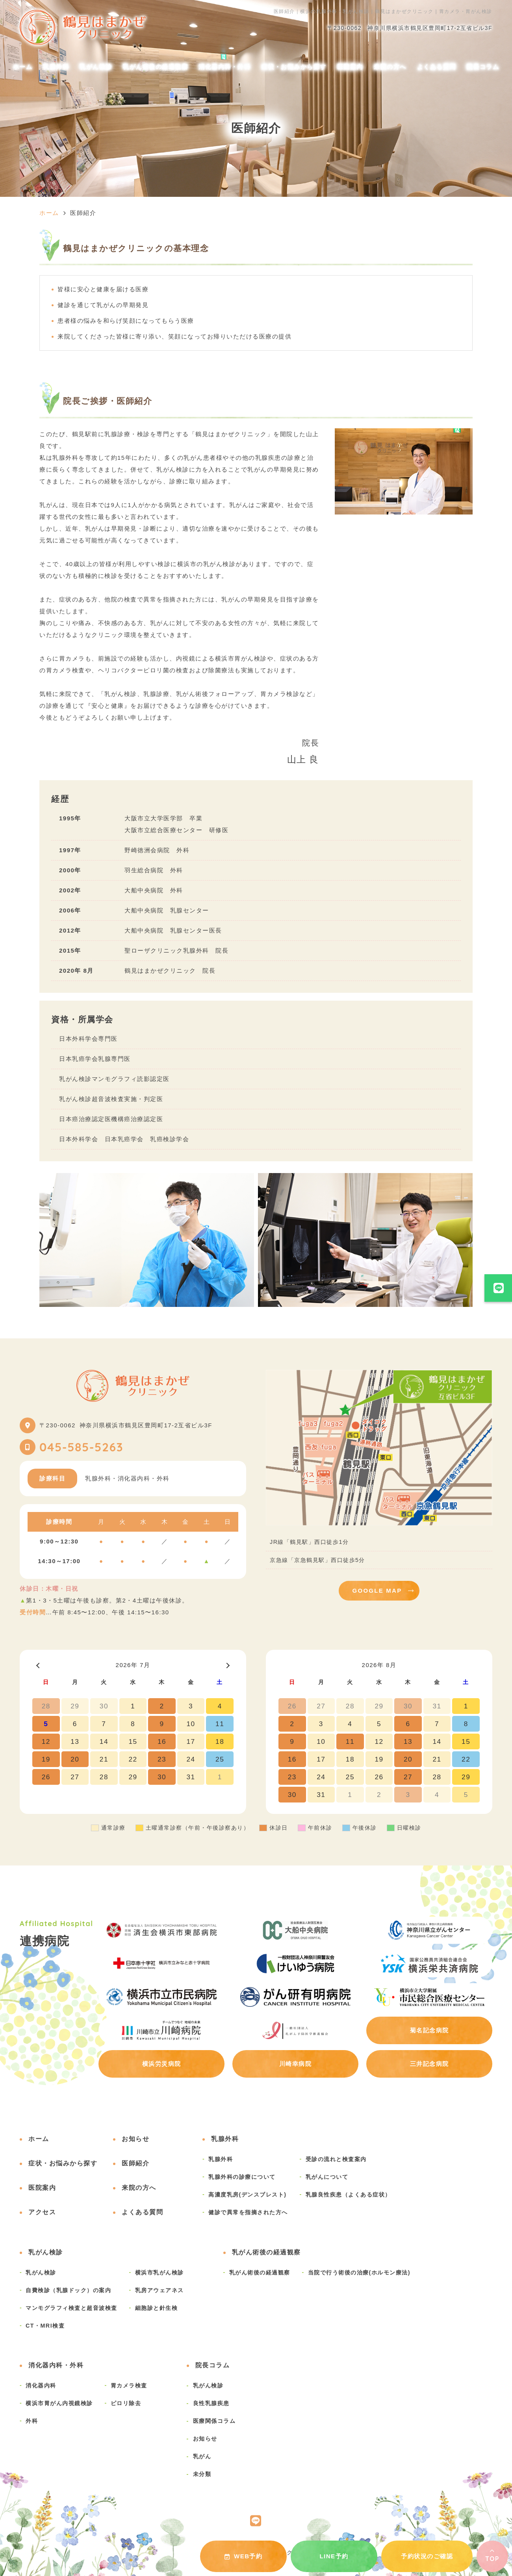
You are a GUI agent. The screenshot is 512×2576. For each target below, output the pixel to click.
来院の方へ (390, 66)
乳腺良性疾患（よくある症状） (348, 2194)
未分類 (202, 2474)
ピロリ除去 (126, 2403)
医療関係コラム (214, 2421)
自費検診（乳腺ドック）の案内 (68, 2290)
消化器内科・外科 (224, 66)
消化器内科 (41, 2385)
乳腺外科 (56, 66)
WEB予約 (243, 2556)
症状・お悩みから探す (294, 66)
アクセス (42, 2212)
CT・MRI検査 (45, 2325)
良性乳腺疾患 (211, 2403)
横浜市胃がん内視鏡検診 (59, 2403)
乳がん (202, 2456)
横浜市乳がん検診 (159, 2272)
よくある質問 (436, 66)
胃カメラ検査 (129, 2385)
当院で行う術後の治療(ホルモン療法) (359, 2272)
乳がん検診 (96, 66)
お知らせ (135, 2139)
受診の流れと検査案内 (336, 2159)
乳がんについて (327, 2177)
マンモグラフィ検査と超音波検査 (71, 2308)
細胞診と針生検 (156, 2308)
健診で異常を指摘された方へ (248, 2212)
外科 (32, 2421)
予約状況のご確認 (427, 2556)
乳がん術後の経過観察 (155, 66)
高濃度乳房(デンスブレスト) (247, 2194)
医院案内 (350, 66)
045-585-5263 (81, 1447)
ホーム (23, 66)
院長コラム (483, 66)
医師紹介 (135, 2163)
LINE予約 (333, 2556)
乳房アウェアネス (159, 2290)
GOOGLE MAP (377, 1590)
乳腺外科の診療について (242, 2177)
